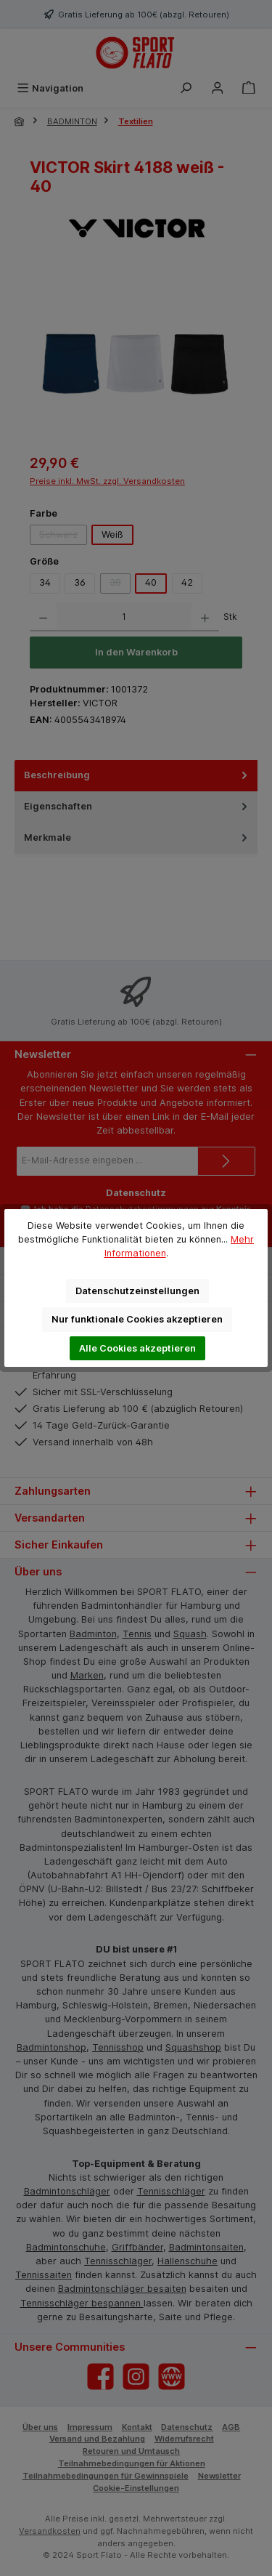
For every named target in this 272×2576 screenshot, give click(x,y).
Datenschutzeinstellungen (137, 1290)
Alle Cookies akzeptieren (137, 1348)
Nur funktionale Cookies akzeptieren (137, 1319)
